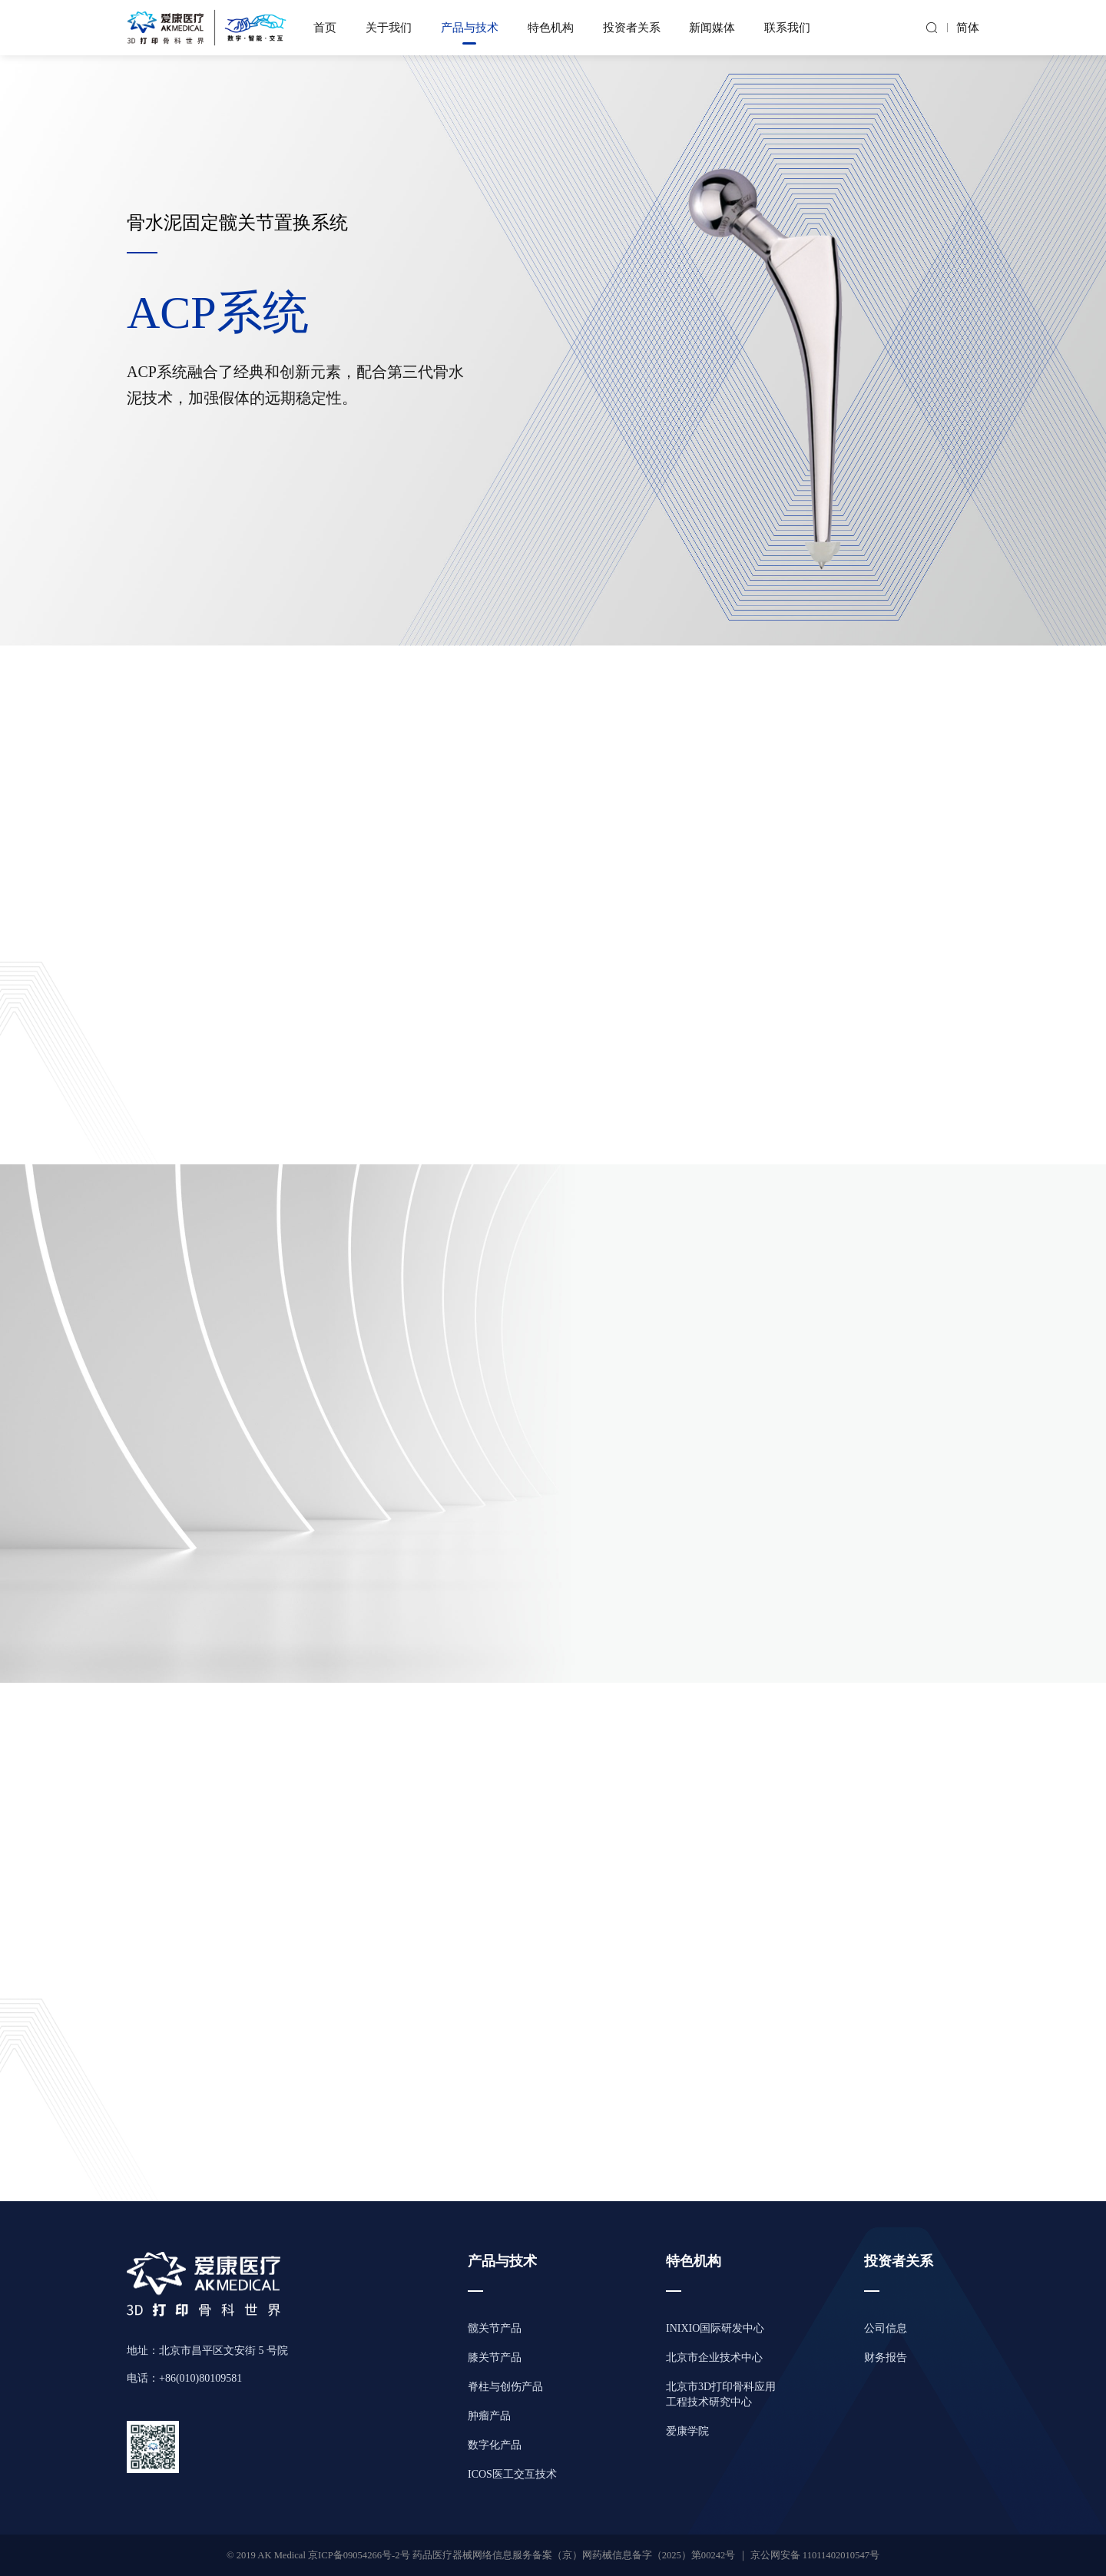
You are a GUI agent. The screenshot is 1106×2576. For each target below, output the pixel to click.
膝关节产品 (495, 2357)
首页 (324, 28)
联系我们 (787, 28)
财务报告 (885, 2357)
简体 (967, 28)
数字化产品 (495, 2445)
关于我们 (389, 28)
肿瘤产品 (489, 2416)
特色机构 (551, 28)
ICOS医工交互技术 (512, 2474)
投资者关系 (632, 28)
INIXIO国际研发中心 (715, 2328)
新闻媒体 (712, 28)
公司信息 (885, 2328)
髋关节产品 (495, 2328)
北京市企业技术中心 (714, 2357)
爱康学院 (687, 2431)
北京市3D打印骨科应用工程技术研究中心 (721, 2394)
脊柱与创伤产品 (505, 2386)
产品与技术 (469, 28)
